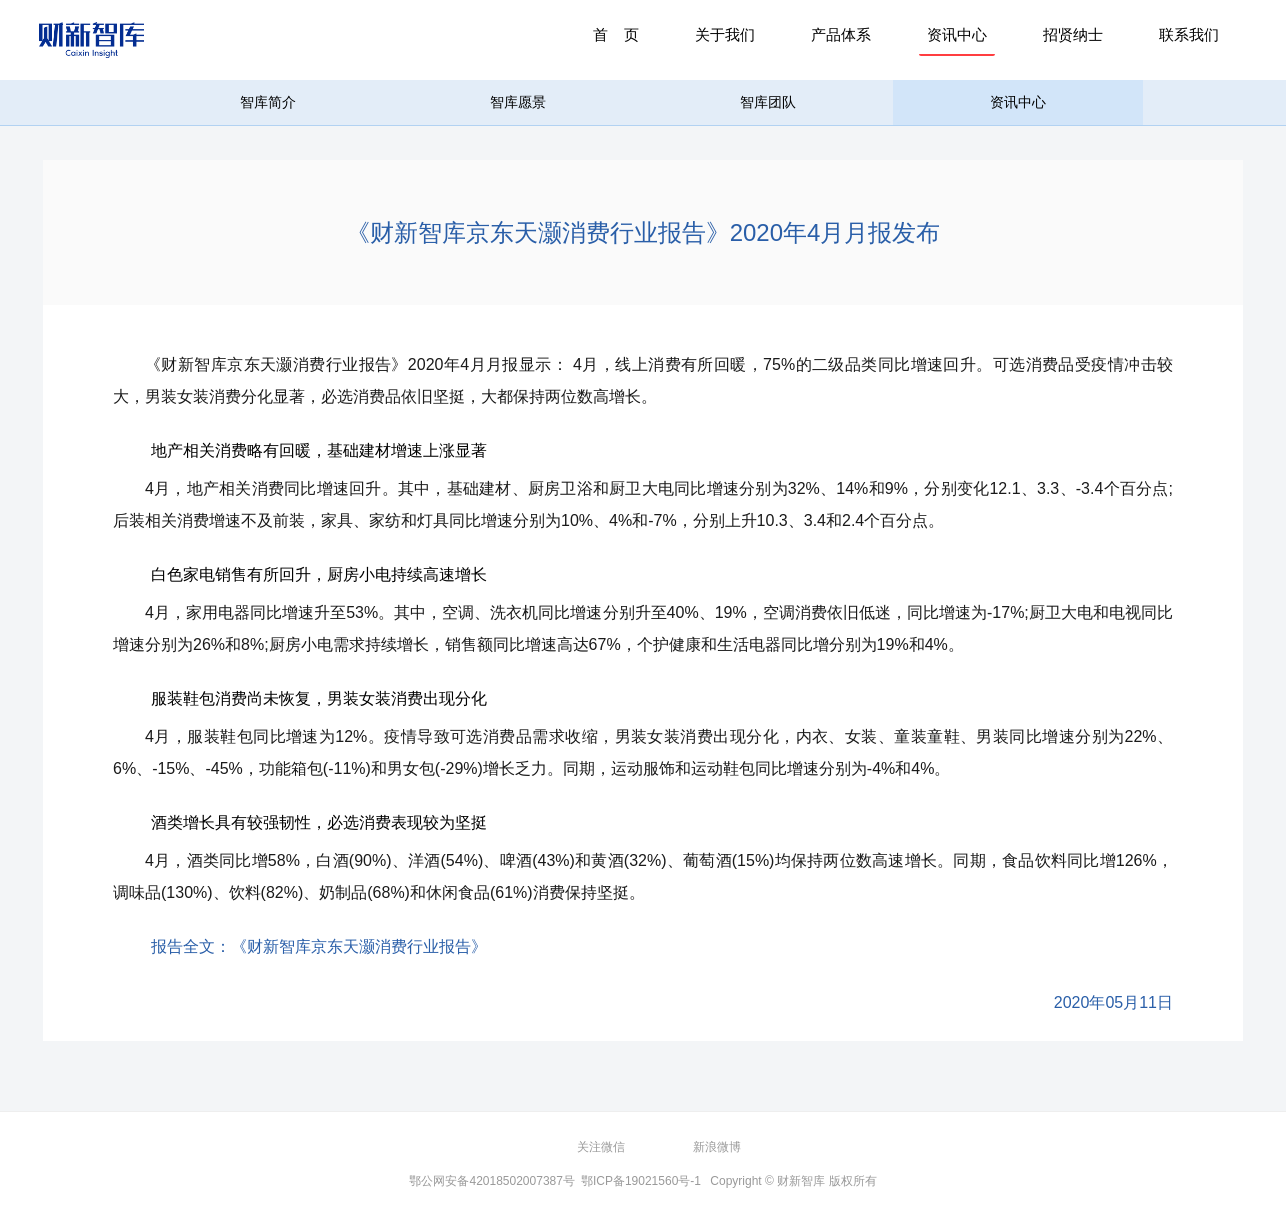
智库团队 (768, 102)
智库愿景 (518, 102)
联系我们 (1189, 34)
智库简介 (268, 102)
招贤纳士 (1073, 34)
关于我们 (725, 34)
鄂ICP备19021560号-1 (641, 1181)
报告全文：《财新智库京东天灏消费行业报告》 (319, 946)
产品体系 (841, 34)
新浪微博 (717, 1147)
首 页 (616, 34)
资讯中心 (957, 34)
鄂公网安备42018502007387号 (491, 1181)
